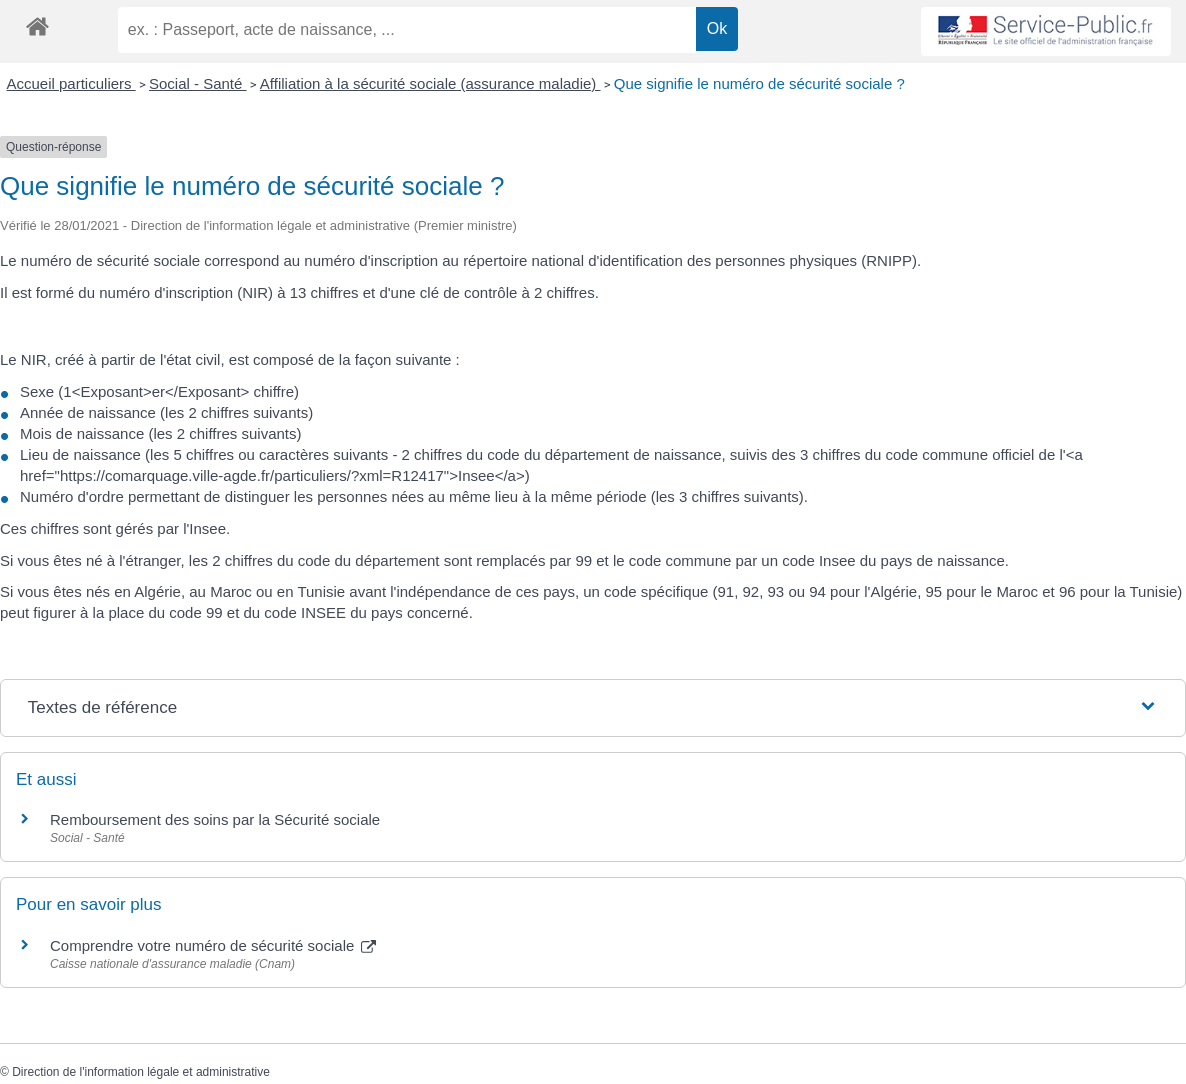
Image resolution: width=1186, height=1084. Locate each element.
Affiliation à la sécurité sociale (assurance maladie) (430, 83)
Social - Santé (198, 83)
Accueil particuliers (71, 83)
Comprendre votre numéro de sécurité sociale (213, 945)
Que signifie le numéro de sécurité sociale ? (759, 83)
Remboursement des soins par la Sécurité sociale (215, 819)
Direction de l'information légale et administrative (141, 1072)
